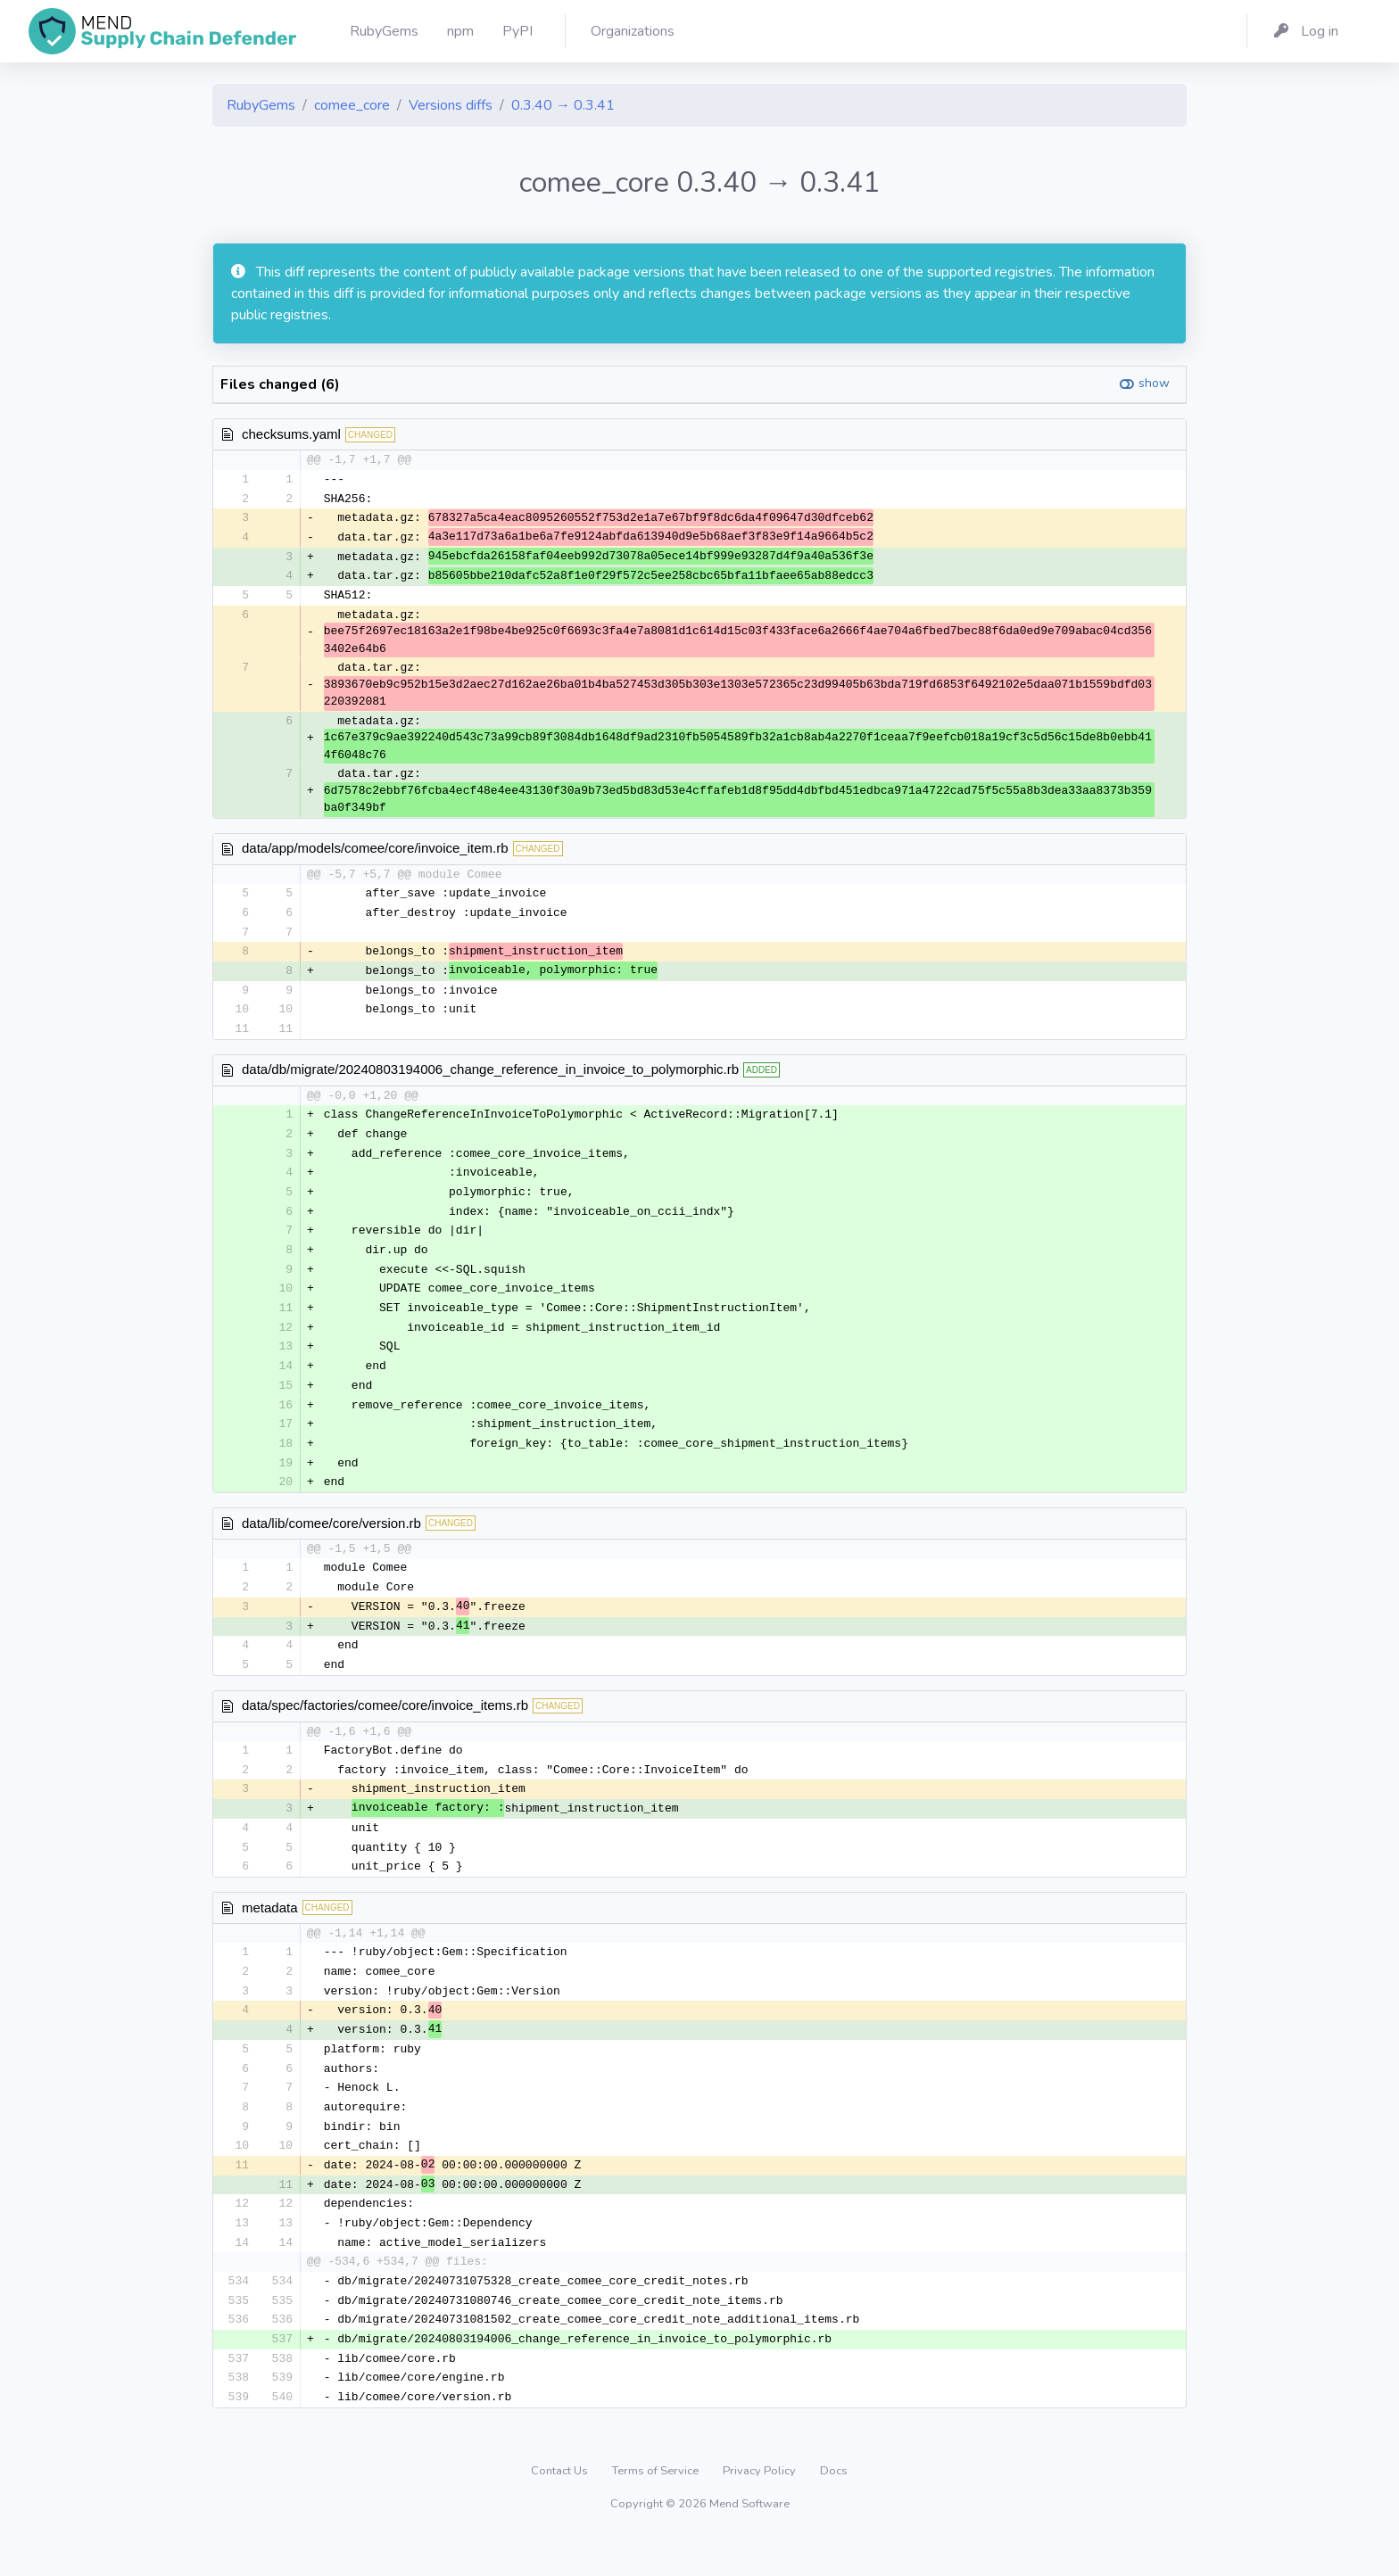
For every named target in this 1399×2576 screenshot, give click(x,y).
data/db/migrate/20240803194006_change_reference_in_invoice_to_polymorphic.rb (490, 1078)
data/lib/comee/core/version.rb (331, 1541)
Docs (834, 2508)
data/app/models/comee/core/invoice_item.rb (375, 852)
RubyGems (261, 105)
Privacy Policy (761, 2508)
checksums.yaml (291, 434)
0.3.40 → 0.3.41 (563, 105)
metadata (270, 1933)
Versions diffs (451, 105)
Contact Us (561, 2508)
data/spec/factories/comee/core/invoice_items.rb (385, 1727)
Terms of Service (656, 2508)
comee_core (352, 105)
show (1154, 383)
